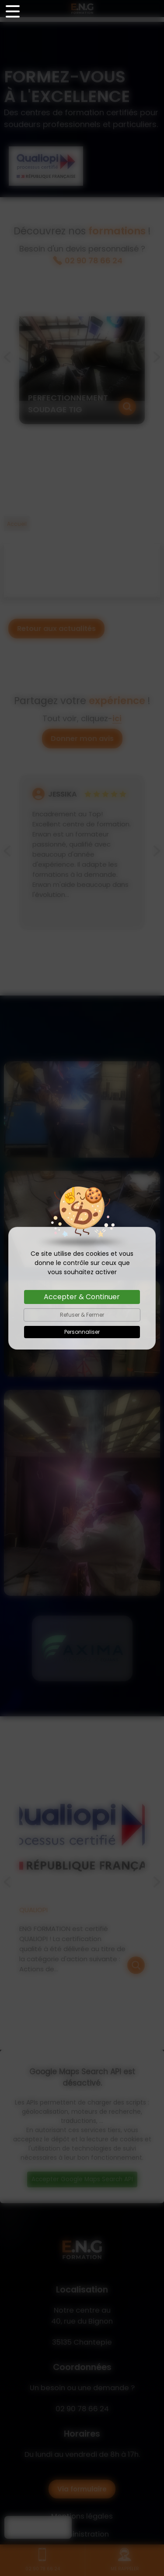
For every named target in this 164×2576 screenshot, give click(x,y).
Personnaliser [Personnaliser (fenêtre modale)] (82, 1332)
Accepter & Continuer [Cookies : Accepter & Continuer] (82, 1297)
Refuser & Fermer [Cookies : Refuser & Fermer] (82, 1314)
